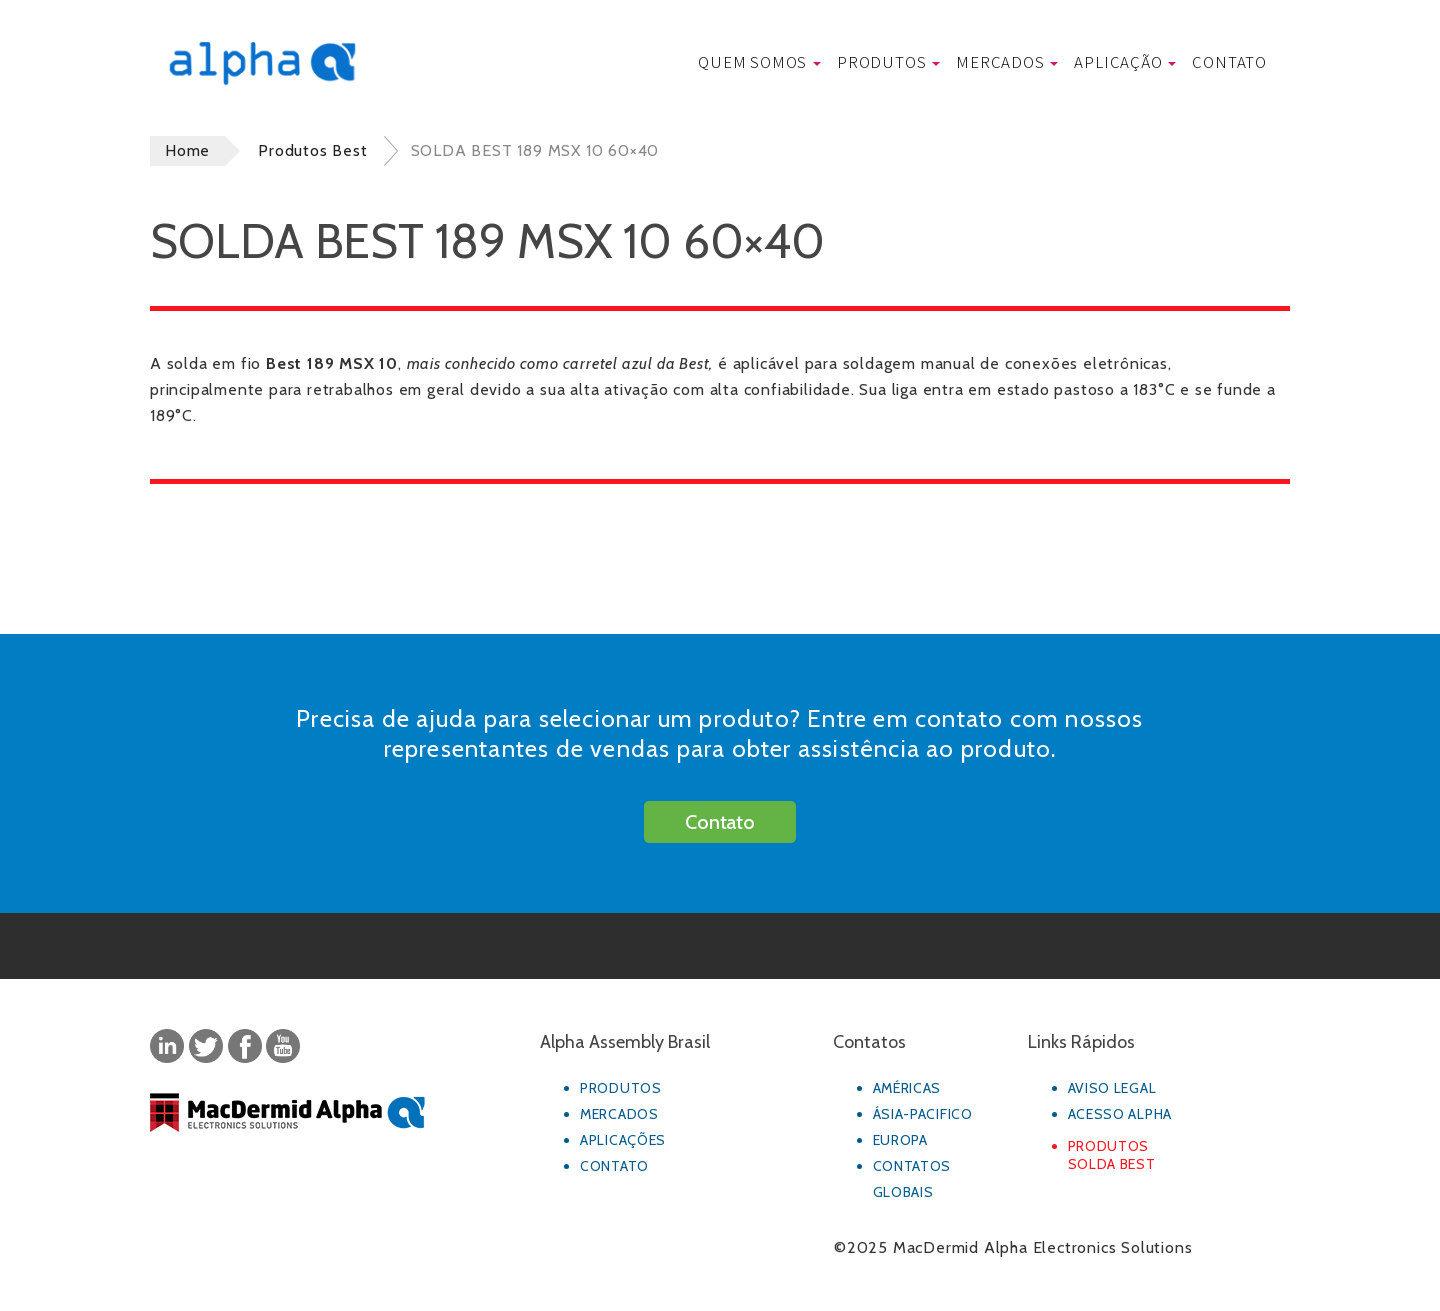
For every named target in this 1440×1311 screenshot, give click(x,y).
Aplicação (1125, 61)
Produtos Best (312, 150)
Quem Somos (759, 61)
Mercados (1007, 61)
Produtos (888, 61)
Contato (1229, 61)
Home (187, 150)
